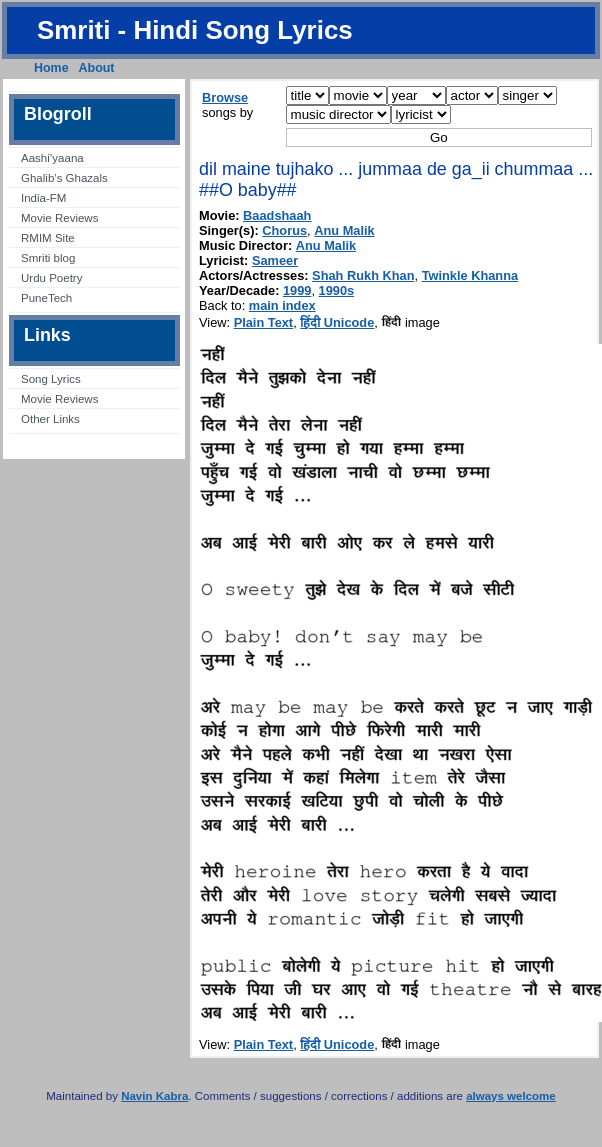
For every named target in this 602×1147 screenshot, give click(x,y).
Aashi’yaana (52, 158)
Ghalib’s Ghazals (64, 178)
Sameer (275, 260)
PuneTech (46, 298)
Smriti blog (48, 258)
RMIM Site (48, 238)
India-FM (43, 198)
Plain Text (264, 322)
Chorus (284, 230)
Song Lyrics (51, 379)
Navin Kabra (154, 1096)
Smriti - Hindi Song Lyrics (195, 30)
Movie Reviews (59, 218)
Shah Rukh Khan (363, 275)
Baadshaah (277, 215)
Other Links (50, 419)
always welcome (511, 1096)
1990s (337, 290)
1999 (297, 290)
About (97, 68)
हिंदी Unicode (337, 322)
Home (51, 68)
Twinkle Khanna (470, 275)
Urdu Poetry (51, 278)
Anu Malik (344, 230)
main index (282, 305)
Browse (225, 97)
